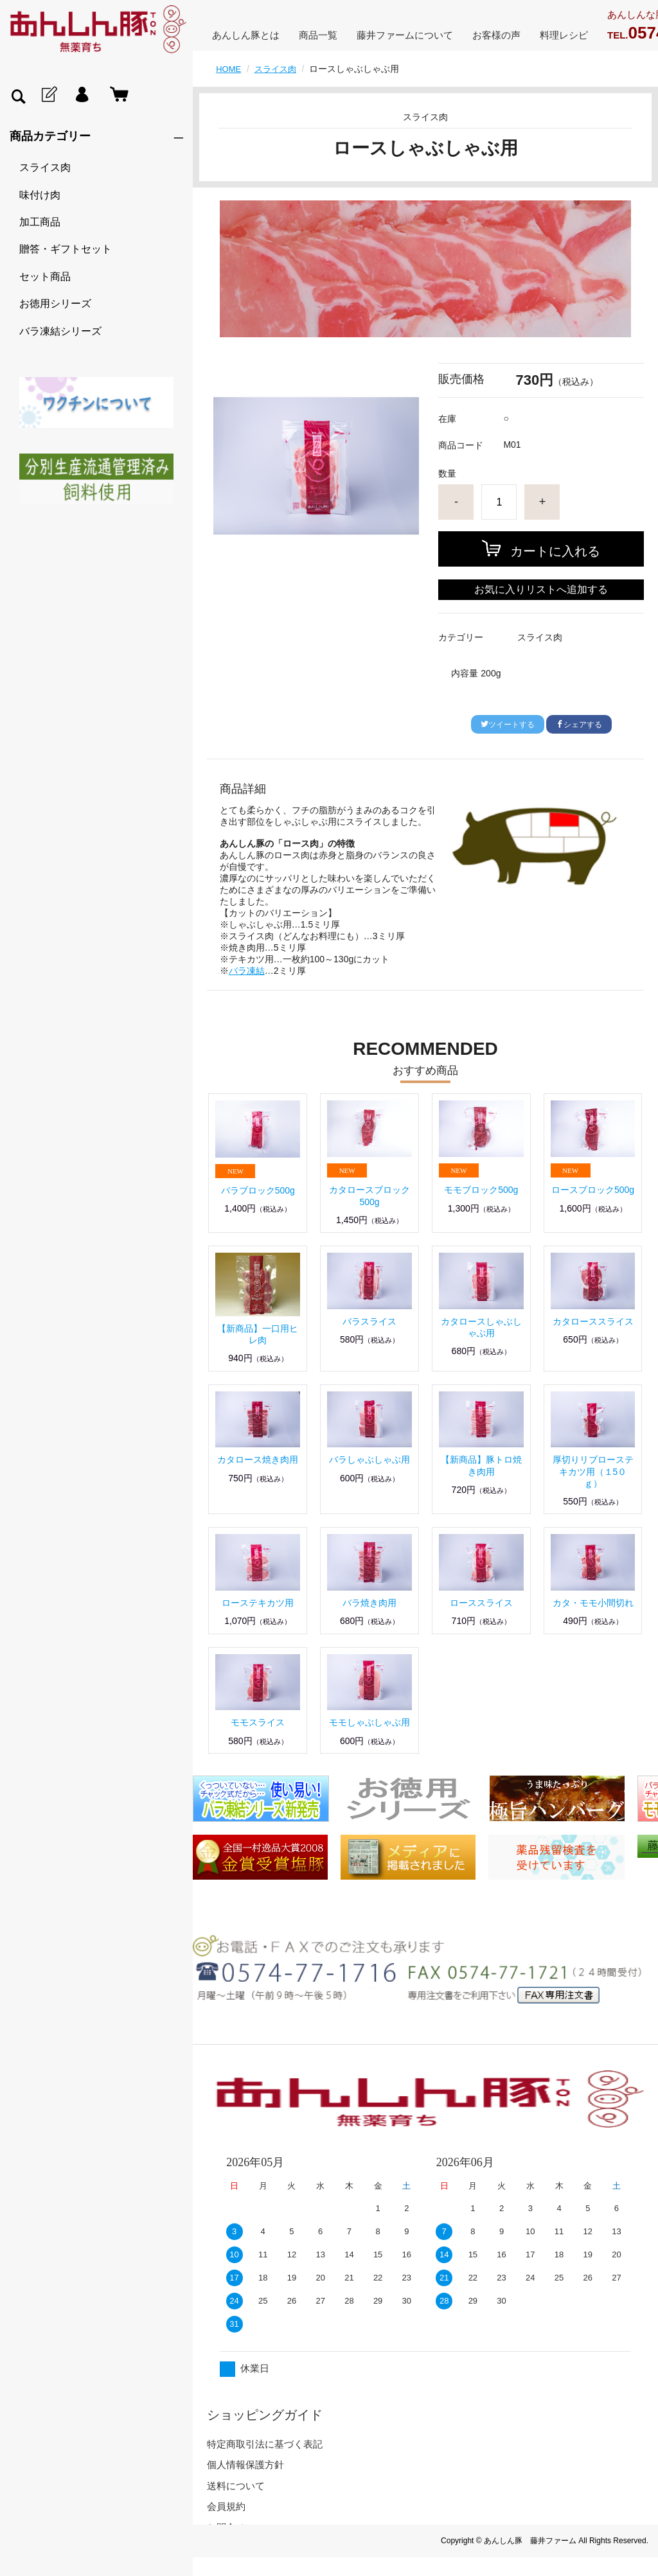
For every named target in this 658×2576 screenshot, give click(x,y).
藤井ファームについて (405, 35)
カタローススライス (593, 1321)
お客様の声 (496, 35)
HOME (229, 69)
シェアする (579, 724)
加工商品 (39, 221)
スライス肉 (45, 167)
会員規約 (226, 2506)
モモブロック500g (481, 1190)
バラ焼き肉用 (369, 1603)
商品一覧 (318, 35)
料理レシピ (564, 35)
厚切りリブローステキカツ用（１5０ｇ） (593, 1471)
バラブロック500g (258, 1190)
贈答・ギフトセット (65, 248)
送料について (236, 2485)
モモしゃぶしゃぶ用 (369, 1722)
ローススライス (481, 1603)
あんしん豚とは (246, 35)
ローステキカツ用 (258, 1603)
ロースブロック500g (592, 1190)
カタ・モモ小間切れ (593, 1603)
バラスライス (369, 1321)
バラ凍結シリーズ (60, 331)
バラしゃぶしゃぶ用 (369, 1459)
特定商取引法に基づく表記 (265, 2444)
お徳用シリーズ (55, 303)
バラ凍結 (247, 971)
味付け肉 (39, 195)
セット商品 (45, 276)
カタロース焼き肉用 (257, 1459)
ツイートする (508, 724)
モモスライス (258, 1722)
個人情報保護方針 (245, 2464)
